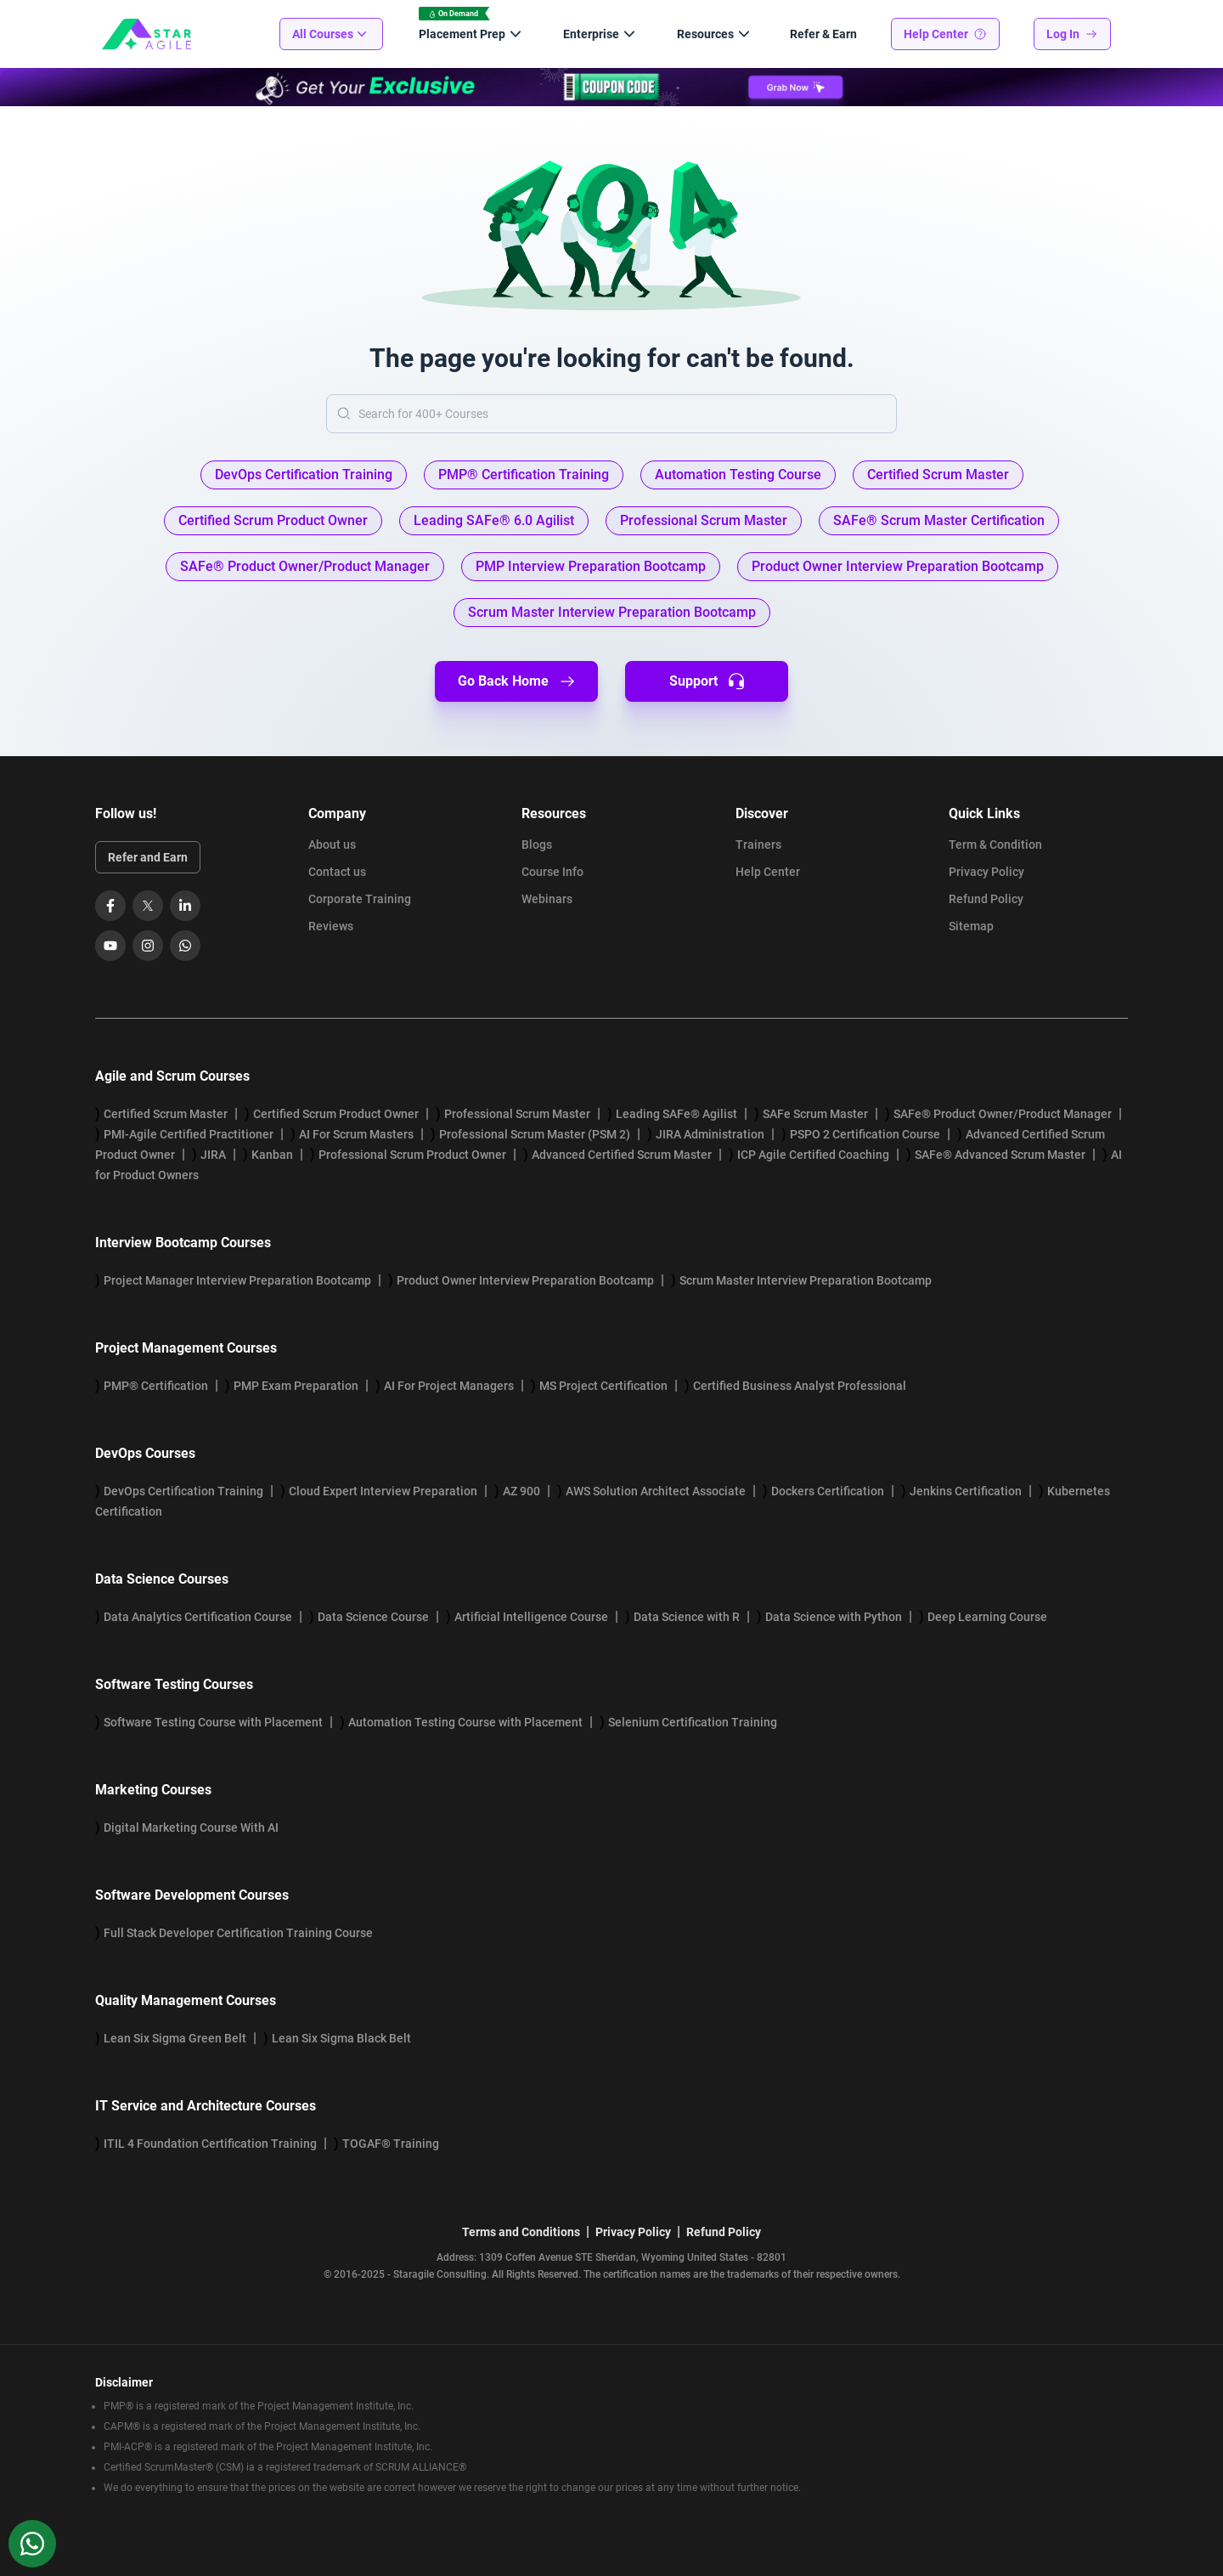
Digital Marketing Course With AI (191, 1827)
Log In (1072, 34)
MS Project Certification (603, 1386)
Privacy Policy (986, 871)
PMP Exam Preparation (296, 1386)
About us (332, 844)
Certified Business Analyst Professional (799, 1386)
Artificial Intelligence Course (531, 1617)
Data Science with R (687, 1617)
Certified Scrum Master (166, 1114)
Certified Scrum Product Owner (336, 1114)
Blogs (536, 844)
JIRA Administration (710, 1134)
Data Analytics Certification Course (198, 1617)
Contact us (337, 871)
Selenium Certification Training (692, 1722)
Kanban (272, 1154)
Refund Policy (986, 899)
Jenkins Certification (966, 1491)
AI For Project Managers (449, 1386)
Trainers (758, 844)
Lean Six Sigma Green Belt (175, 2038)
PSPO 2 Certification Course (865, 1134)
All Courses (331, 33)
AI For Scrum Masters (356, 1134)
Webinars (546, 899)
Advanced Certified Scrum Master (622, 1154)
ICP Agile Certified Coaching (813, 1154)
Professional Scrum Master (517, 1114)
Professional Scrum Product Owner (412, 1154)
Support (707, 681)
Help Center (945, 34)
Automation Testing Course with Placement (465, 1722)
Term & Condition (995, 844)
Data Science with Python (833, 1617)
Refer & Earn (823, 34)
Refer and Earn (148, 857)
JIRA (213, 1154)
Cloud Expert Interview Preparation (383, 1491)
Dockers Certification (827, 1491)
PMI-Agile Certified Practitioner (188, 1134)
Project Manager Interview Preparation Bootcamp (237, 1280)
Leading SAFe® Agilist (676, 1114)
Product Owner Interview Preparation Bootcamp (525, 1280)
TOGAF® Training (390, 2143)
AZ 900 (521, 1491)
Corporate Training (359, 899)
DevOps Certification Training (183, 1491)
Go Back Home (517, 681)
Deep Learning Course (987, 1617)
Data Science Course (373, 1617)
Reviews (330, 926)
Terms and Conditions (521, 2232)
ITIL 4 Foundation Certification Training (210, 2143)
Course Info (552, 871)
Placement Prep (472, 34)
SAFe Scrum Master (815, 1114)
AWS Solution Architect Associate (656, 1491)
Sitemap (971, 926)
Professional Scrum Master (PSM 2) (534, 1134)
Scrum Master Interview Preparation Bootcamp (805, 1280)
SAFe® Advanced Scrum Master (1000, 1154)
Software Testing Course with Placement (213, 1722)
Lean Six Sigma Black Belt (341, 2038)
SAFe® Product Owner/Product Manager (1002, 1114)
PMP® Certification (156, 1386)
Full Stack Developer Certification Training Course (238, 1933)
